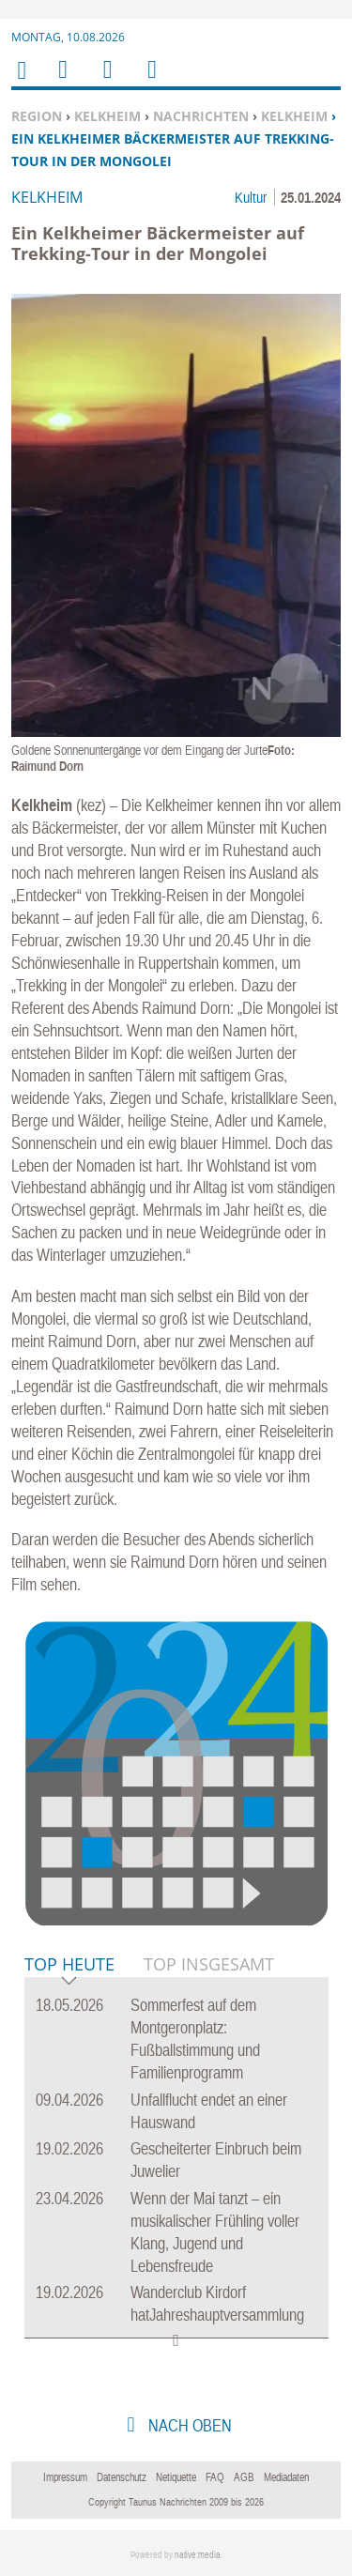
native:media (198, 2555)
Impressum (65, 2477)
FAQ (215, 2477)
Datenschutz (121, 2477)
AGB (244, 2477)
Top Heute (69, 1965)
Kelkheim (107, 116)
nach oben (188, 2425)
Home (20, 82)
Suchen (104, 81)
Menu (62, 81)
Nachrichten (201, 116)
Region (36, 116)
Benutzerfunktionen (150, 81)
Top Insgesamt (209, 1963)
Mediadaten (286, 2477)
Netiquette (176, 2477)
